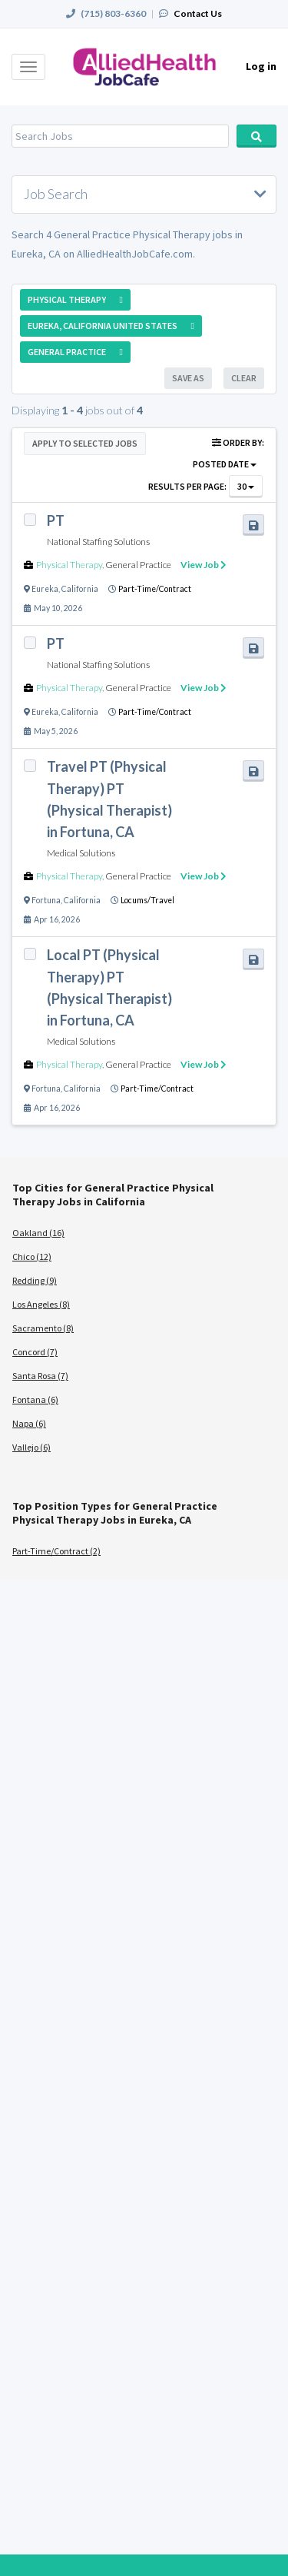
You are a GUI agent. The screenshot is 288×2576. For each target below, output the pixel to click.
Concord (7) (35, 1352)
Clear (244, 378)
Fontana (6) (35, 1399)
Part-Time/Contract (154, 588)
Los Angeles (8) (41, 1304)
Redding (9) (34, 1280)
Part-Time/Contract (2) (56, 1551)
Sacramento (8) (43, 1328)
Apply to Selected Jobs (84, 443)
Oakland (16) (38, 1232)
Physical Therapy (69, 564)
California (79, 588)
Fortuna (46, 900)
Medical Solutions (81, 853)
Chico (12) (31, 1256)
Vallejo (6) (31, 1447)
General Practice (138, 564)
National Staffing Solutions (98, 541)
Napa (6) (29, 1423)
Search (256, 136)
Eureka (44, 588)
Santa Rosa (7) (40, 1375)
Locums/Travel (147, 900)
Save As (188, 378)
